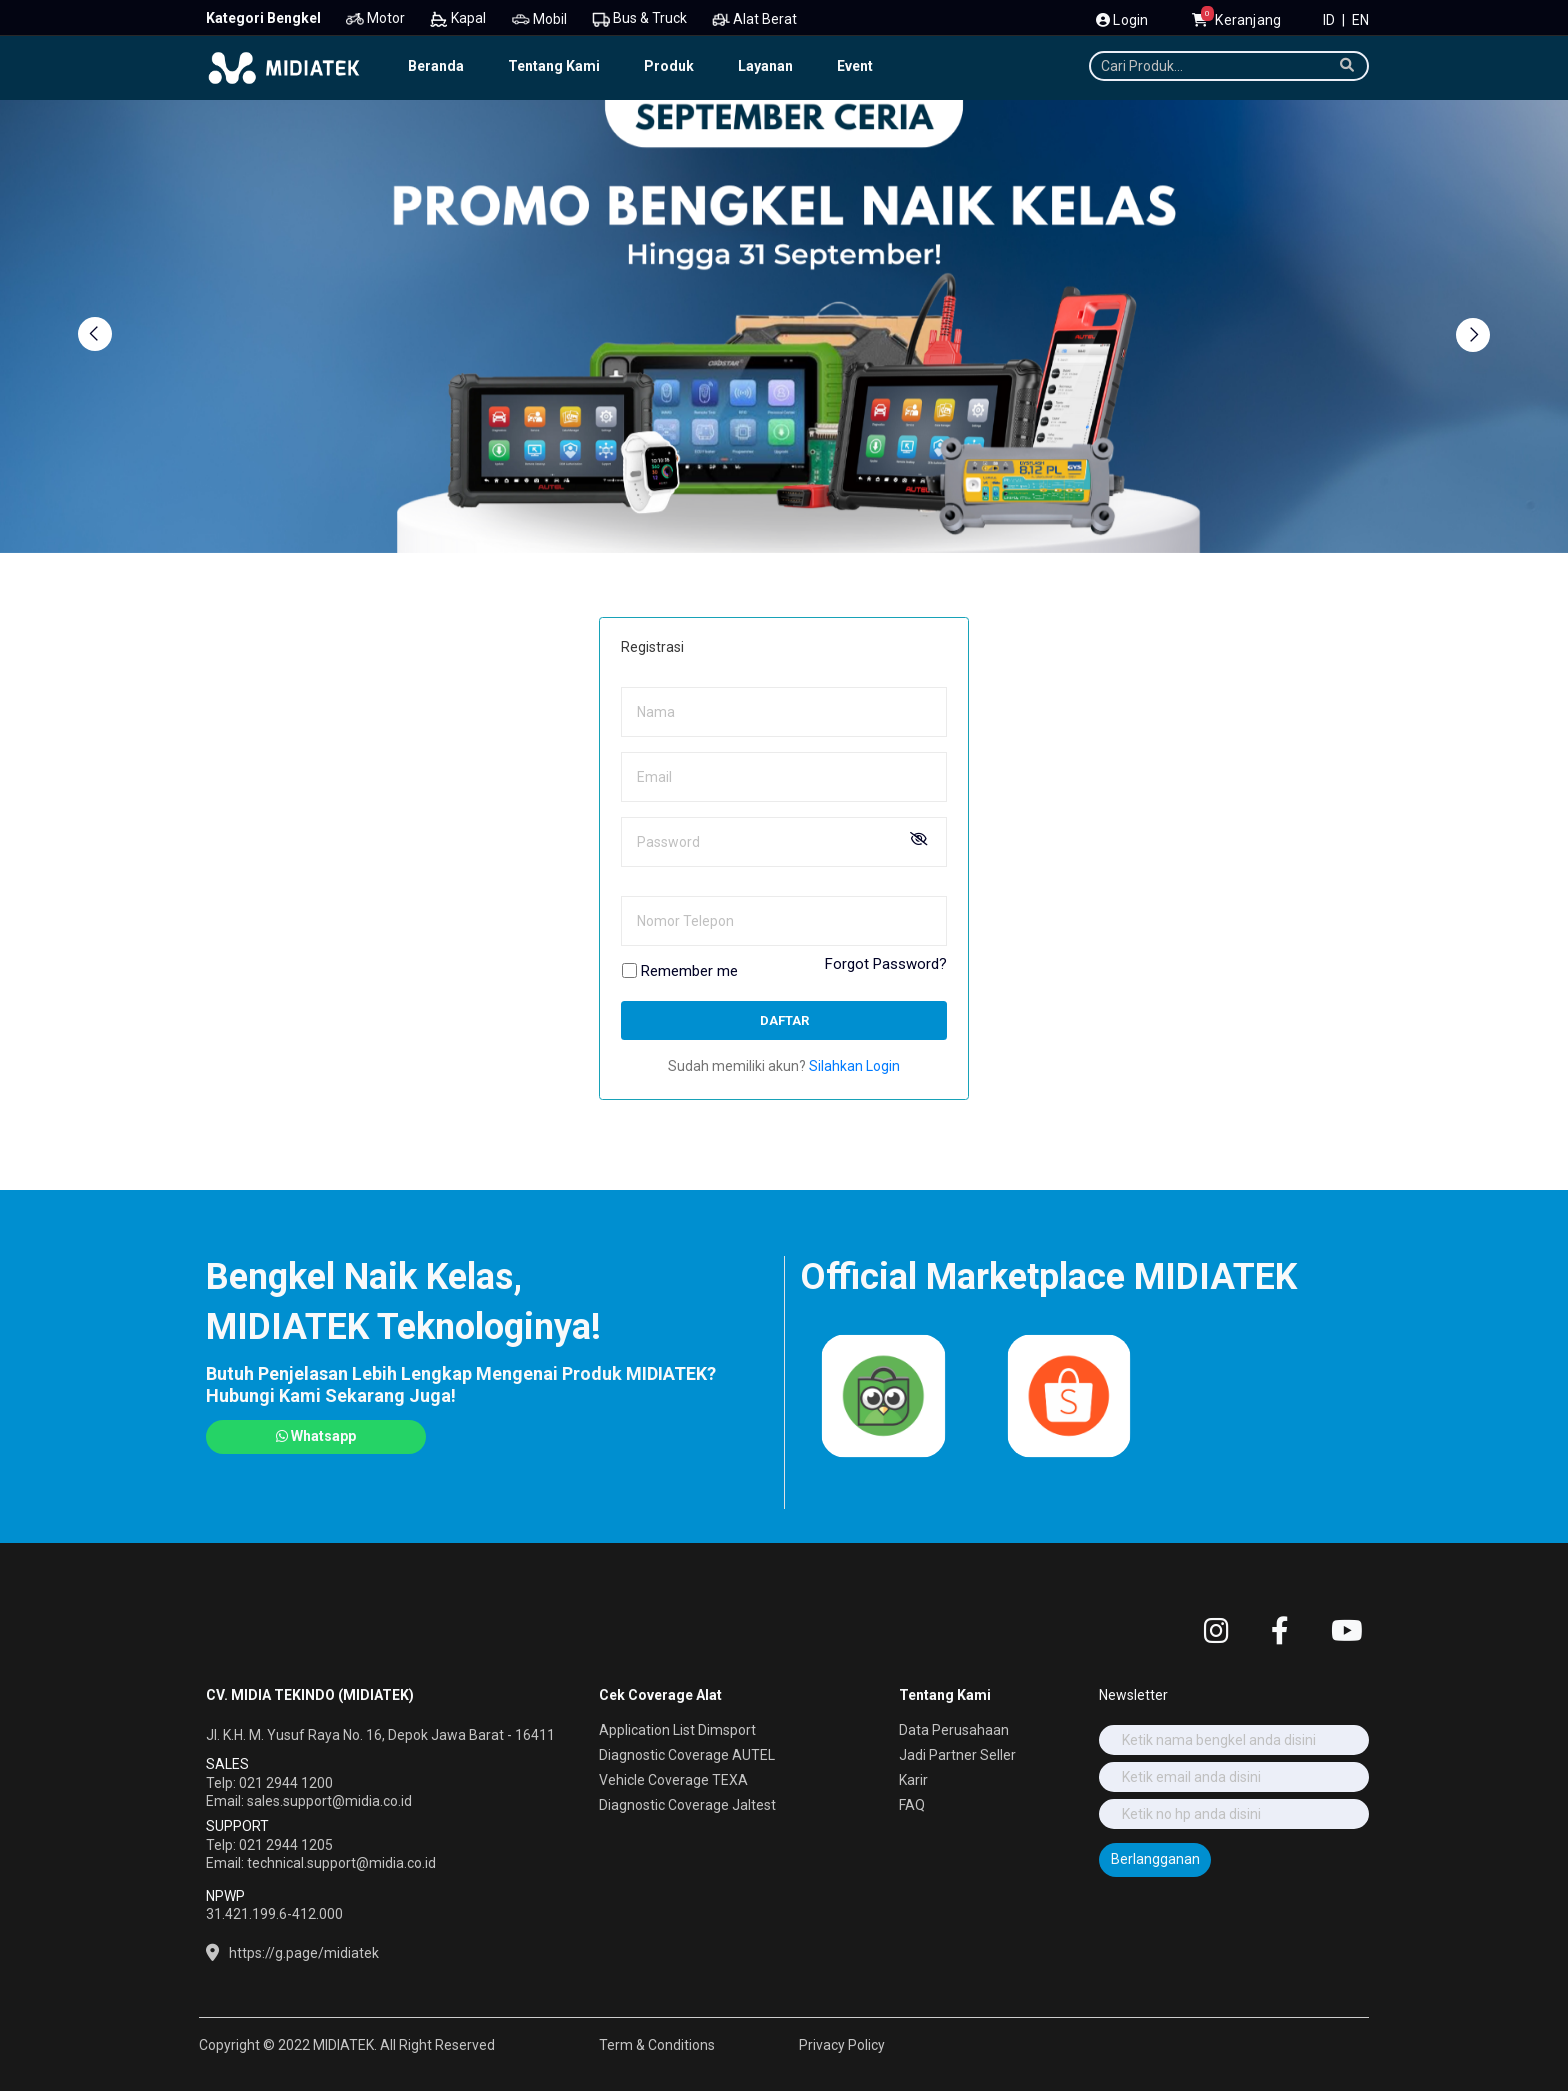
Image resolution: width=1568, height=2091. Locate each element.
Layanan (765, 66)
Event (855, 66)
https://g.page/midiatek (304, 1953)
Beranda (436, 66)
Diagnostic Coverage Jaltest (687, 1805)
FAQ (912, 1805)
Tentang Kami (554, 66)
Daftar (784, 1020)
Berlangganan (1155, 1859)
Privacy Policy (842, 2045)
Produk (669, 66)
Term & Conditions (657, 2045)
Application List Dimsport (677, 1730)
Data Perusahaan (954, 1730)
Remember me (689, 971)
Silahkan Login (854, 1066)
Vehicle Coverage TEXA (673, 1780)
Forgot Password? (886, 964)
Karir (913, 1780)
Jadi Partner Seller (957, 1755)
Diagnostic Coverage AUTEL (687, 1755)
